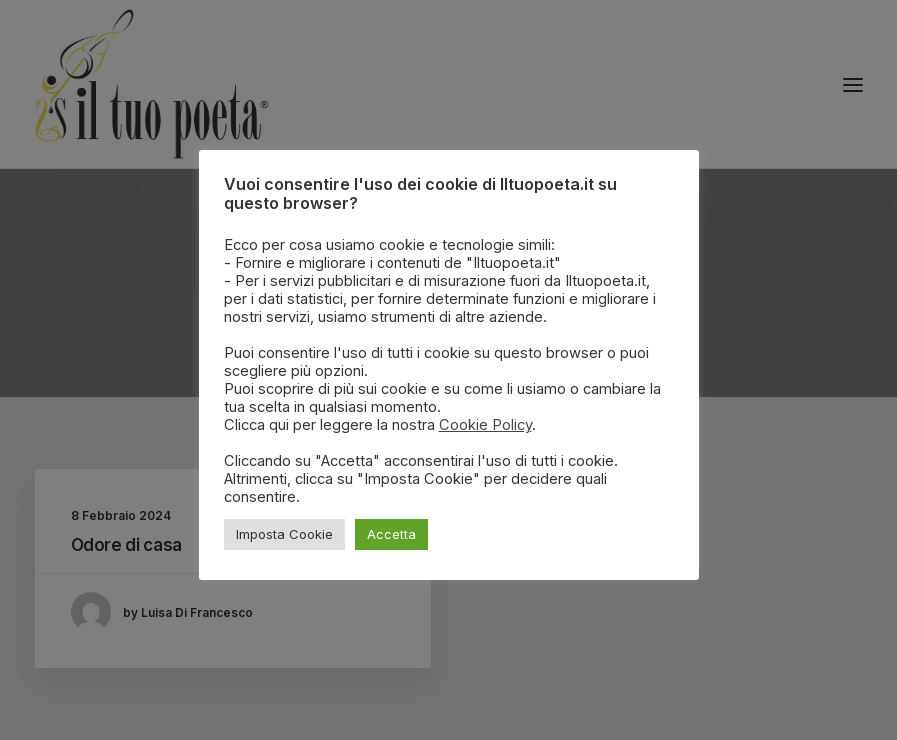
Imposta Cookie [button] (284, 534)
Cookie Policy (485, 425)
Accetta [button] (391, 534)
